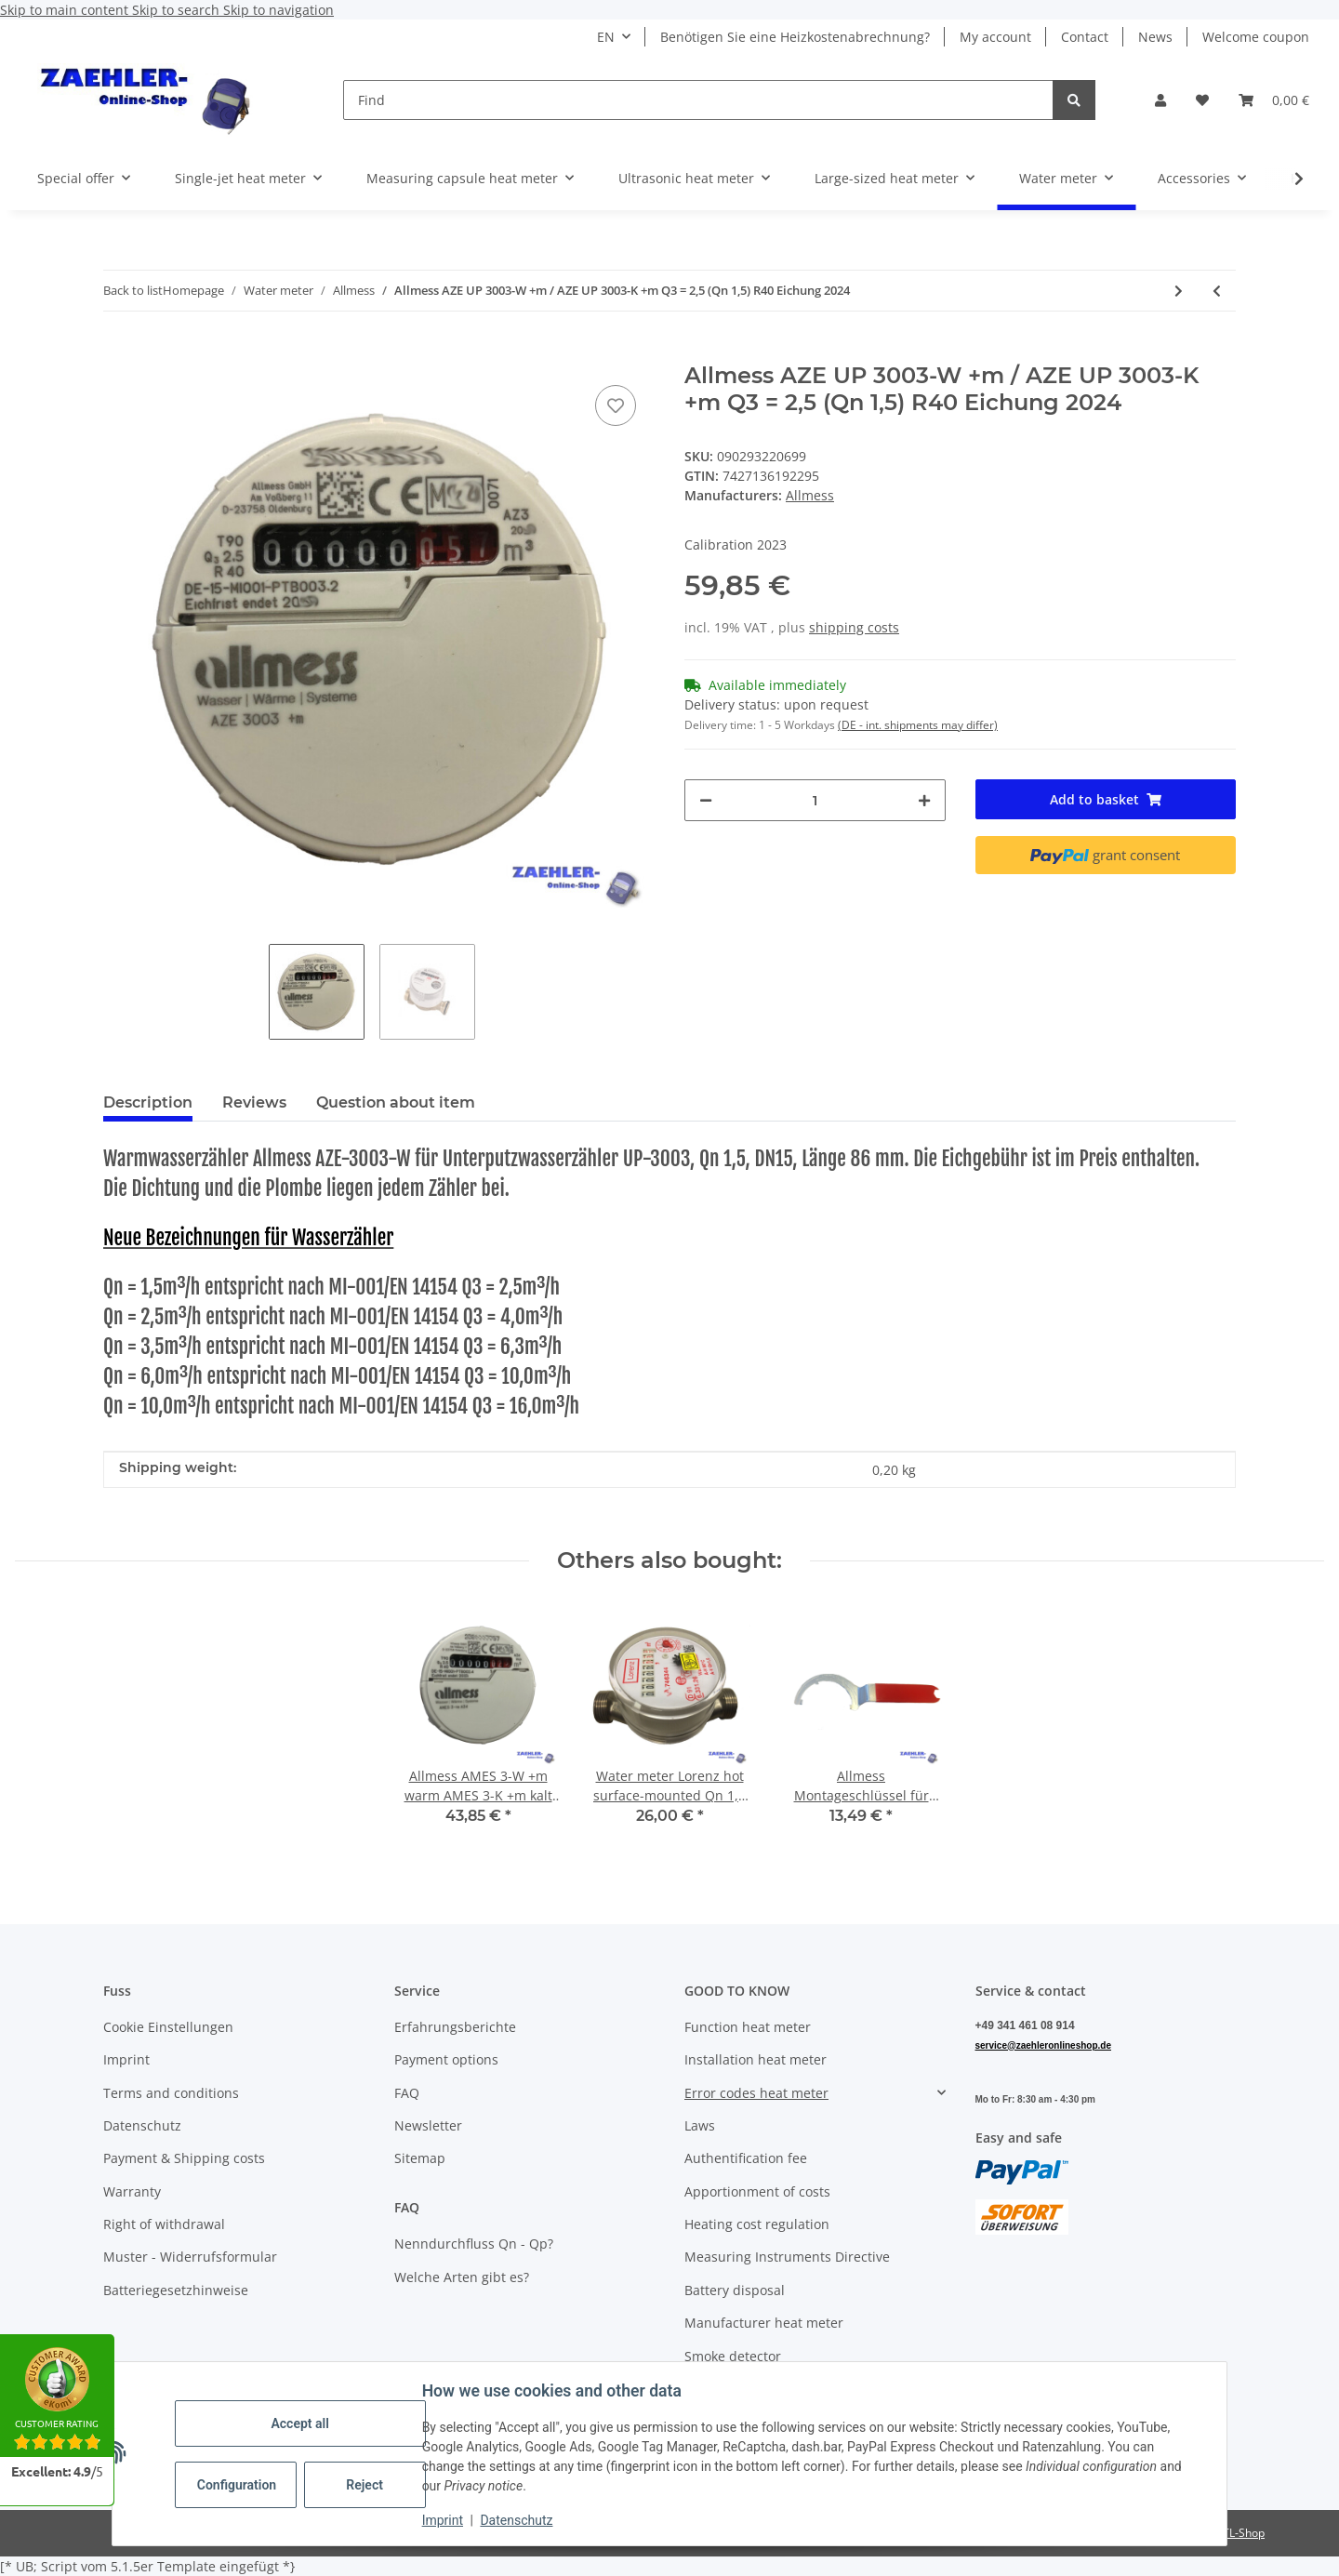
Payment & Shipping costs (184, 2158)
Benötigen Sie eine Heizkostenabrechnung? (795, 37)
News (1155, 37)
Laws (699, 2125)
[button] (1160, 100)
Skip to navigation (278, 10)
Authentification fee (745, 2158)
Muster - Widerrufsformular (190, 2256)
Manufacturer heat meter (763, 2322)
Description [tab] (147, 1102)
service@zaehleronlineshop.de (1043, 2045)
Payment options (446, 2059)
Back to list (133, 290)
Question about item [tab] (395, 1102)
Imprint (443, 2520)
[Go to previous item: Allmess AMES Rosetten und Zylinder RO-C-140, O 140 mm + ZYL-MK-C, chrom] (1217, 291)
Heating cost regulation (756, 2224)
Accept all (301, 2423)
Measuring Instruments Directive (787, 2256)
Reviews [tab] (254, 1102)
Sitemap (419, 2158)
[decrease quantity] (705, 800)
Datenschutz (518, 2520)
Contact (1084, 37)
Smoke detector (732, 2356)
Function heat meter (747, 2027)
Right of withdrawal (164, 2224)
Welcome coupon (1255, 37)
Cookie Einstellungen (168, 2027)
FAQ (406, 2093)
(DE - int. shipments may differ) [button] (918, 725)
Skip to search (177, 10)
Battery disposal (734, 2290)
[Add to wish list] (615, 405)
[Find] (698, 100)
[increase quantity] (924, 800)
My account (995, 37)
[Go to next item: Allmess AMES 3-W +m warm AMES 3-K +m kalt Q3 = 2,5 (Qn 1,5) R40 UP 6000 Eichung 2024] (1179, 291)
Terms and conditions (171, 2093)
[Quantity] (815, 800)
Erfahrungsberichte (455, 2027)
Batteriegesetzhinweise (175, 2290)
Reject (366, 2484)
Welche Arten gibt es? (461, 2277)
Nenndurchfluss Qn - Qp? (473, 2243)
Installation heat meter (755, 2059)
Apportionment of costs (757, 2191)
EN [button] (606, 37)
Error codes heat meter (756, 2093)
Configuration (238, 2484)
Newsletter (428, 2125)
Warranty (132, 2191)
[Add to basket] (118, 352)
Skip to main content (66, 10)
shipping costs (854, 627)
